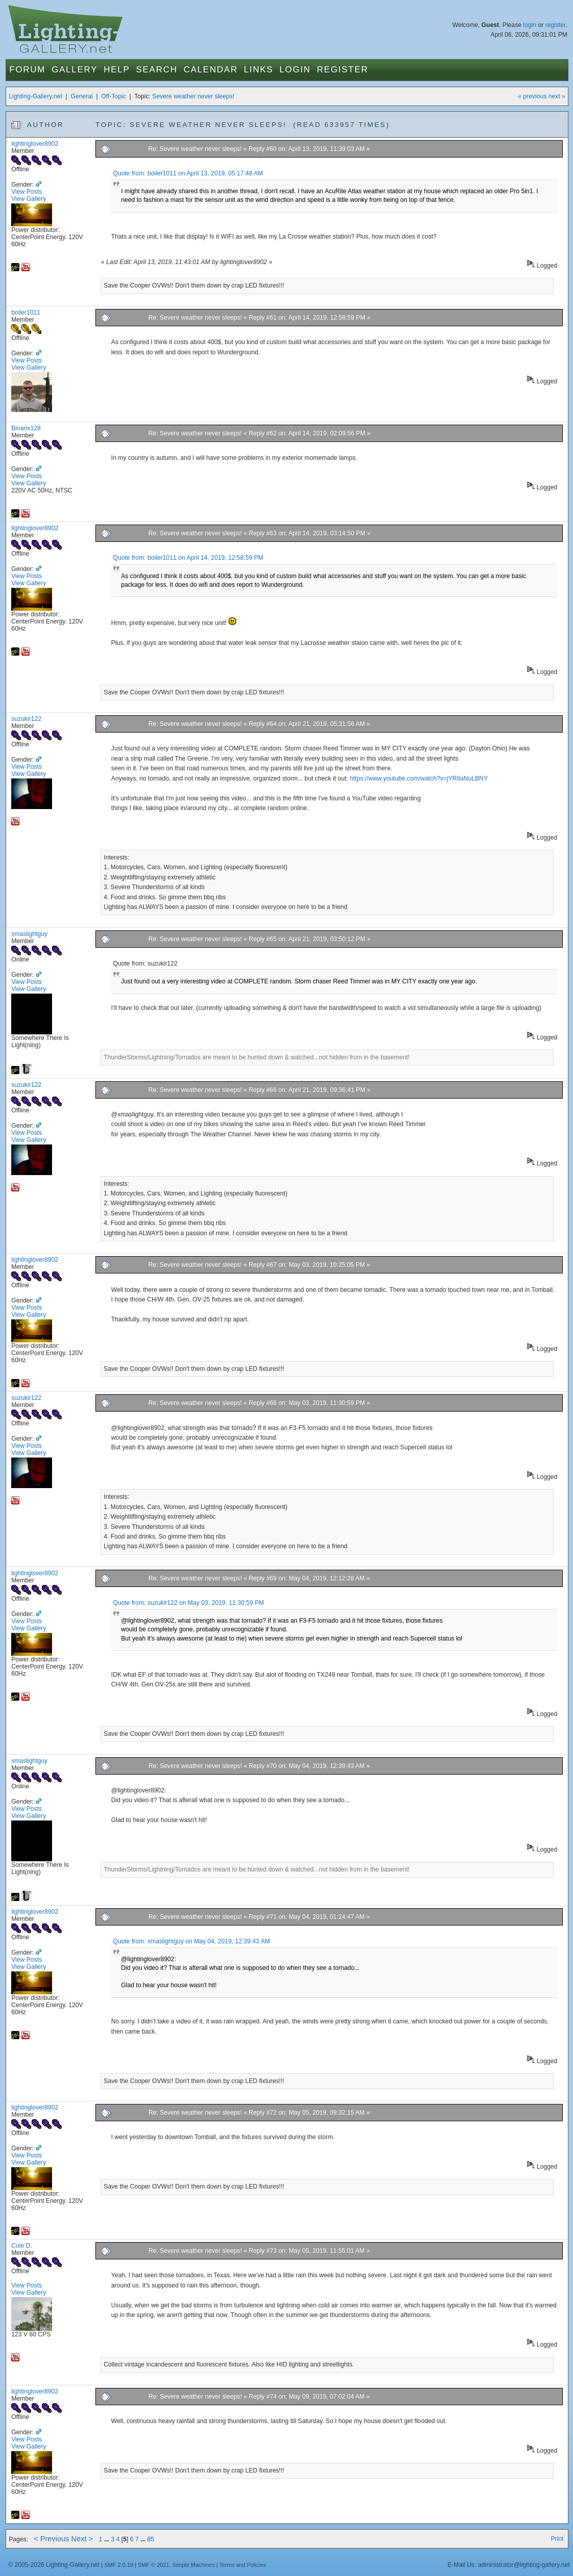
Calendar (211, 69)
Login (295, 69)
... (107, 2539)
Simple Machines (193, 2565)
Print (557, 2538)
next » (557, 96)
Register (342, 69)
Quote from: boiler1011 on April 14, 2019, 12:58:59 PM (188, 557)
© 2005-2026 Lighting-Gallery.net (53, 2564)
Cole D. (21, 2245)
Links (258, 69)
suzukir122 (26, 718)
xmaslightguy (29, 934)
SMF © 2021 (153, 2565)
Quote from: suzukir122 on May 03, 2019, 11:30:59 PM (188, 1602)
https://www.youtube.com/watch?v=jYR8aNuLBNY (419, 778)
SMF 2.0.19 (119, 2565)
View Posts (26, 191)
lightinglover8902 (34, 143)
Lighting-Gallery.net (35, 96)
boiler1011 (25, 312)
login (529, 25)
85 (151, 2539)
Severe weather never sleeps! (193, 96)
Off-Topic (113, 96)
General (81, 96)
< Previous (51, 2539)
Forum (27, 69)
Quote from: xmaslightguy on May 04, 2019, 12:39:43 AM (191, 1941)
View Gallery (28, 198)
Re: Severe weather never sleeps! (195, 148)
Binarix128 (25, 428)
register (555, 25)
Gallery (74, 69)
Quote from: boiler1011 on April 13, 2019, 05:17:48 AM (188, 173)
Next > (82, 2539)
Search (157, 69)
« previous (532, 96)
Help (117, 69)
